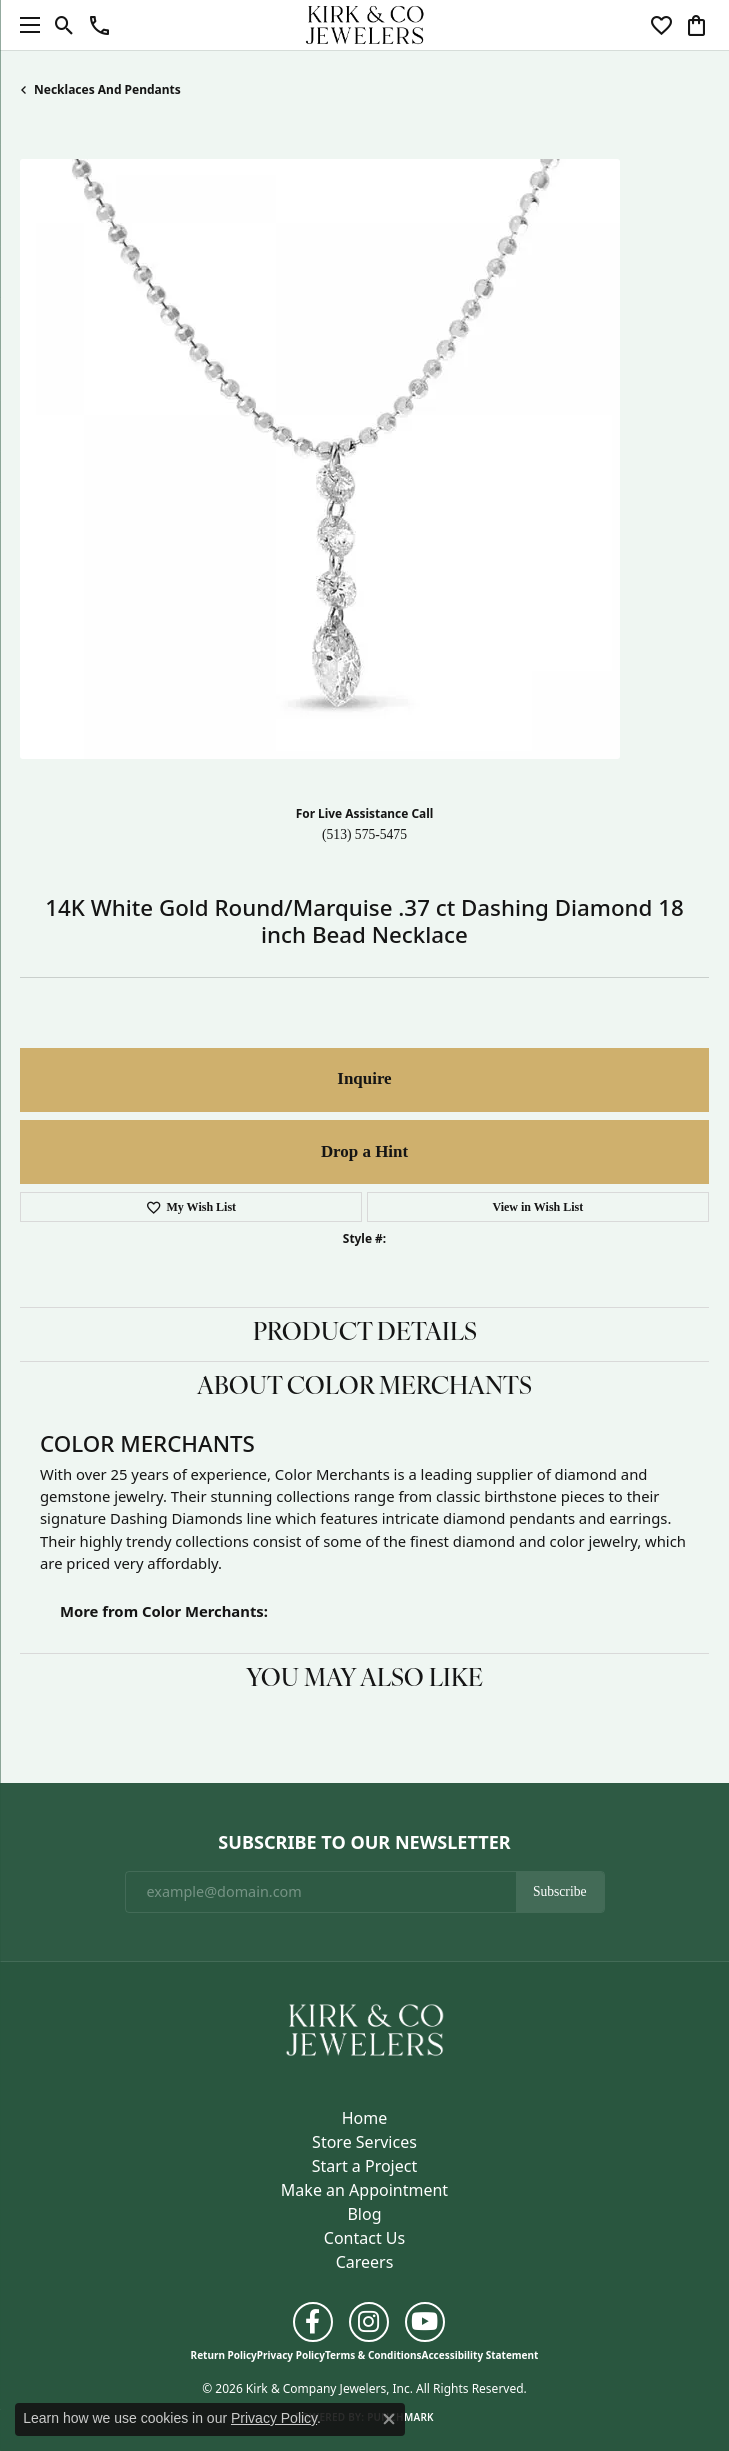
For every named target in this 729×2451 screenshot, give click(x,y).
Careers (365, 2262)
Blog (364, 2214)
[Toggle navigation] (25, 25)
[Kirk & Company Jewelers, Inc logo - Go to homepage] (365, 25)
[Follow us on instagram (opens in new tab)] (369, 2322)
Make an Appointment (364, 2190)
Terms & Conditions (373, 2355)
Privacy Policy (291, 2355)
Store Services (364, 2142)
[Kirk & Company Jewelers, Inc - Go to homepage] (365, 2028)
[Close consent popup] (389, 2419)
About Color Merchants (364, 1388)
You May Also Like (364, 1680)
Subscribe (560, 1891)
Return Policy (224, 2355)
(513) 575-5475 (364, 834)
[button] (64, 25)
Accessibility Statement (480, 2355)
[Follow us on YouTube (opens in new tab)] (425, 2322)
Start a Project (364, 2166)
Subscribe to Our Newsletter (364, 1843)
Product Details (365, 1334)
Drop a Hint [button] (364, 1151)
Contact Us (364, 2238)
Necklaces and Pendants (107, 89)
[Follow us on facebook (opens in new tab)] (313, 2322)
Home (365, 2118)
